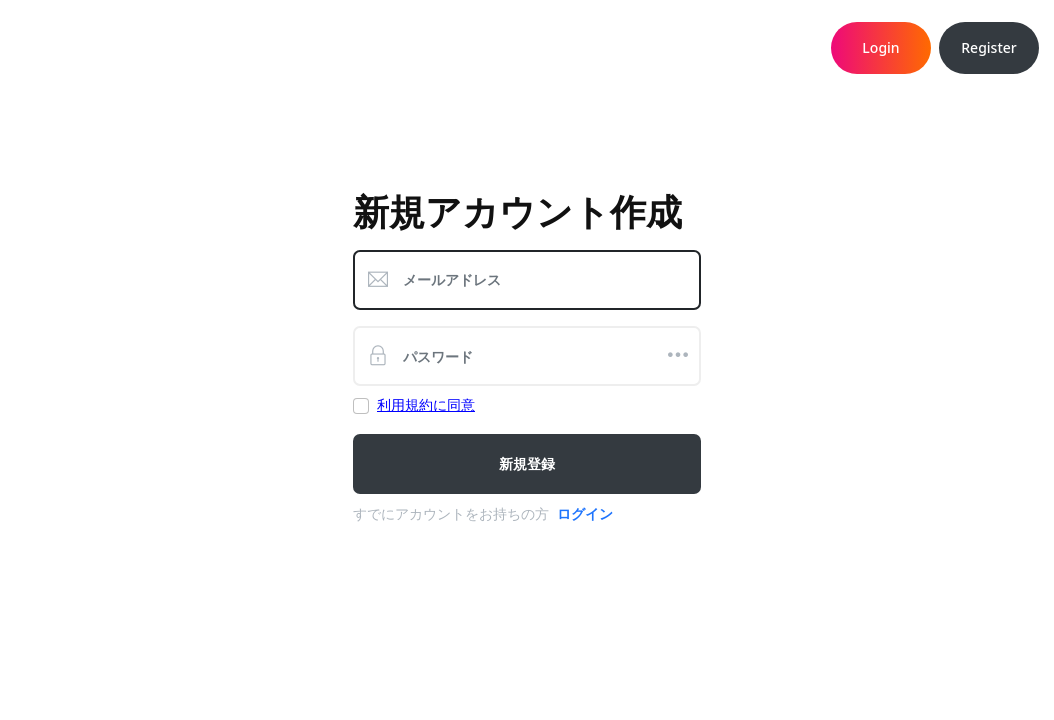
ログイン (585, 513)
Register (988, 47)
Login (880, 47)
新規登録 (527, 463)
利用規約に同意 (426, 404)
